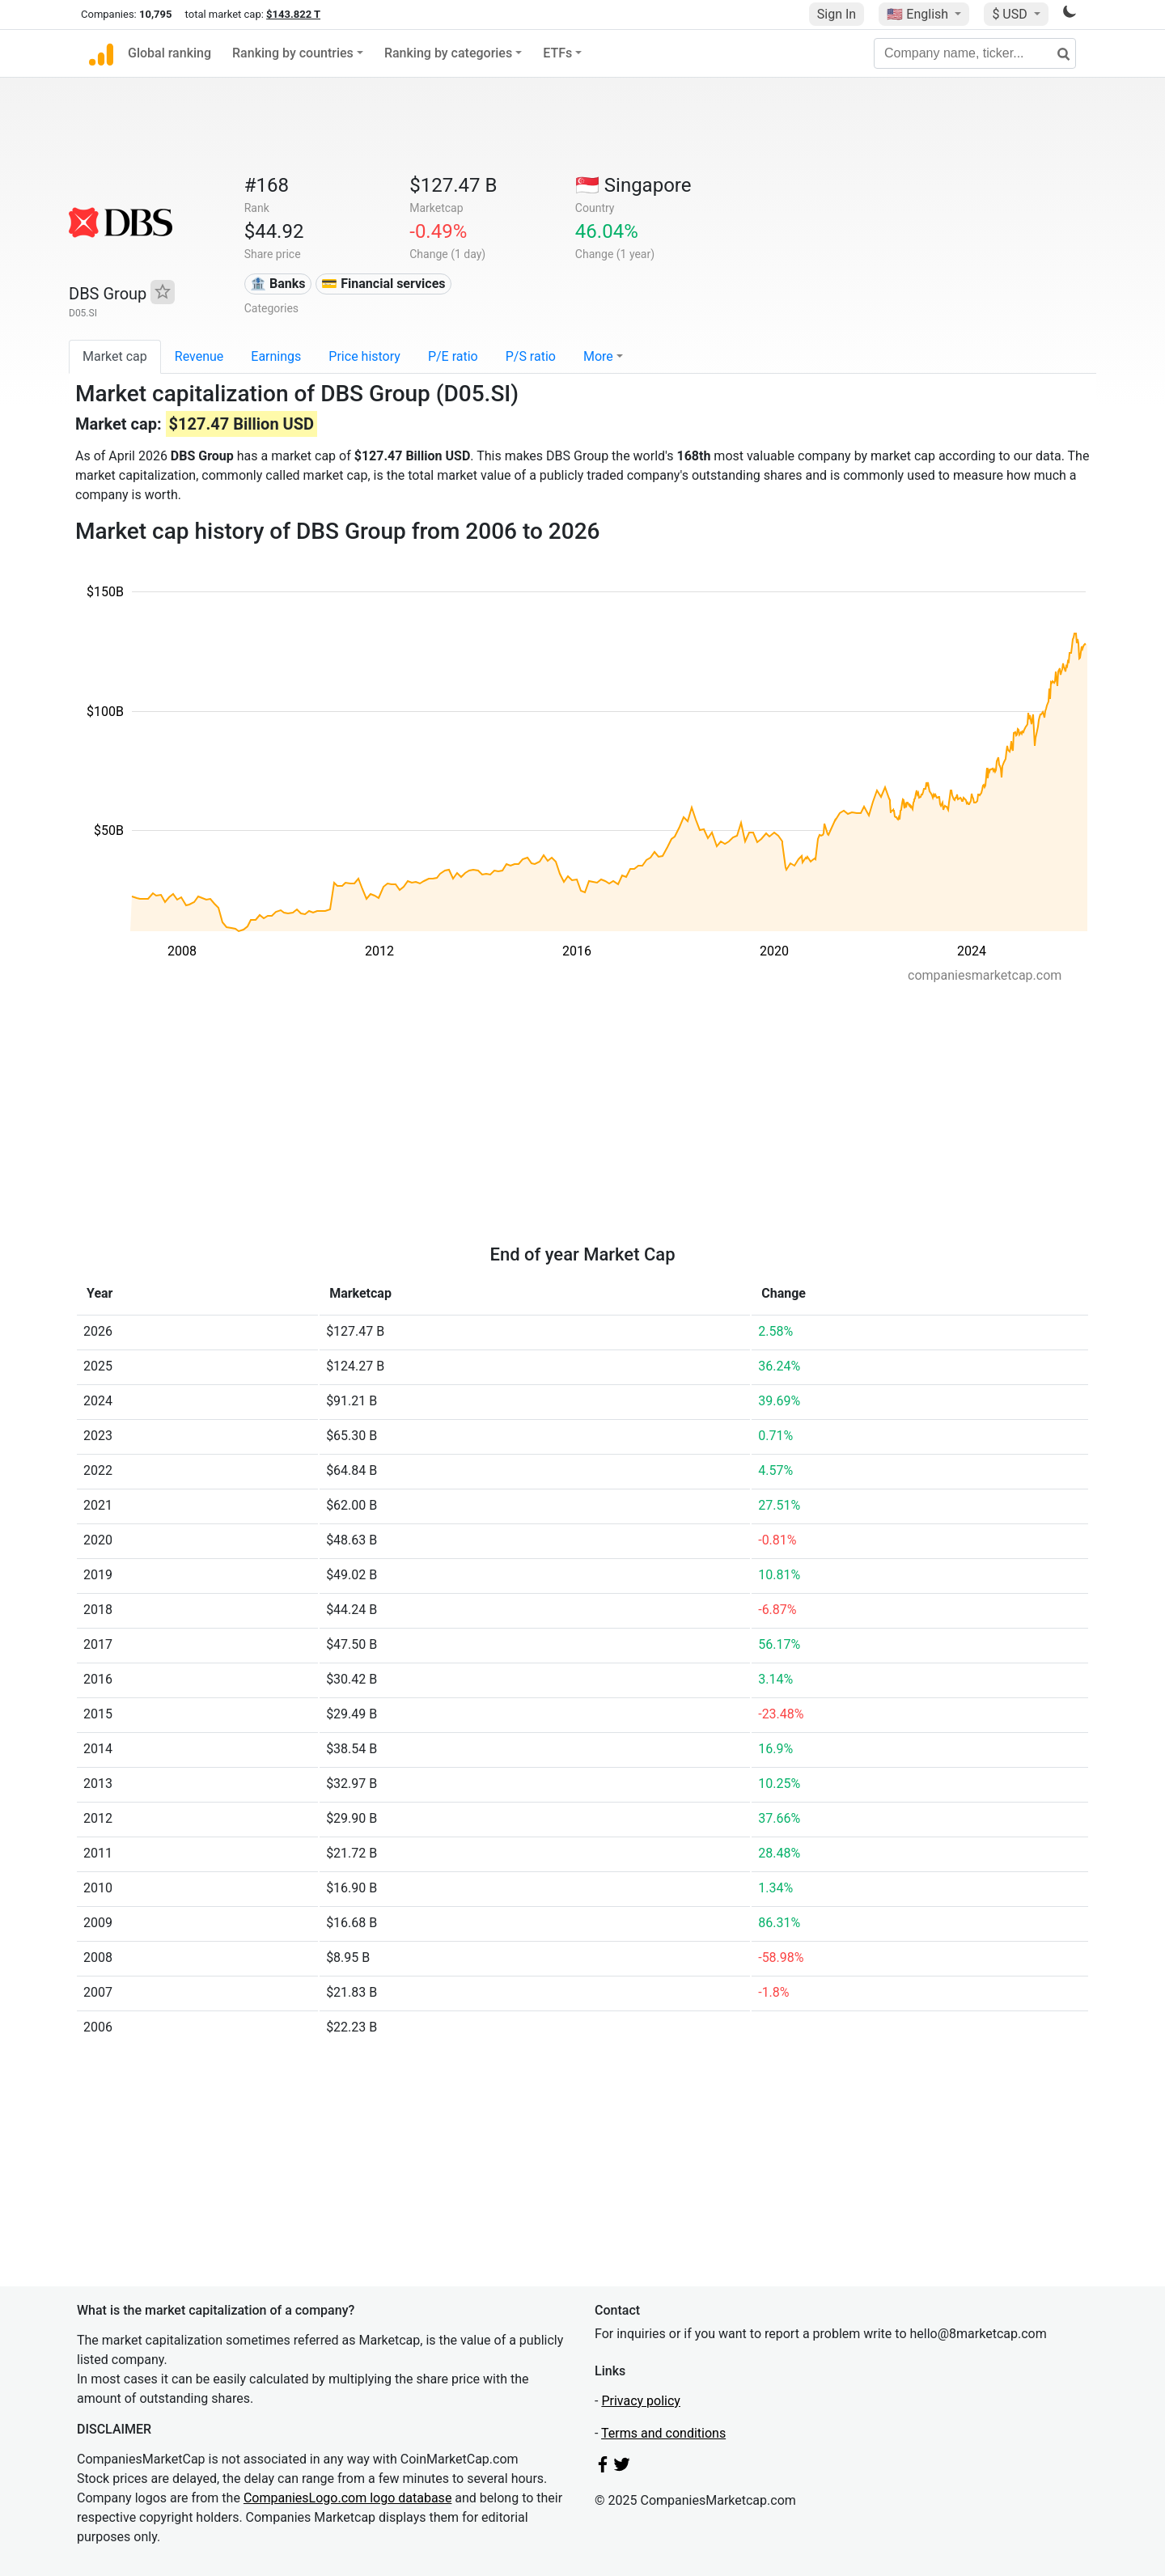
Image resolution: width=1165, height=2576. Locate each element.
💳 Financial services (383, 283)
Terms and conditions (663, 2433)
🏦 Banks (277, 283)
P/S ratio (531, 356)
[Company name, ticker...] (975, 53)
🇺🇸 (919, 14)
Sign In (836, 14)
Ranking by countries (293, 53)
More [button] (598, 356)
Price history (364, 356)
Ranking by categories (448, 53)
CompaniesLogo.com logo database (347, 2498)
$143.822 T (293, 14)
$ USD (1011, 14)
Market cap (115, 356)
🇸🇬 (633, 185)
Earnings (276, 356)
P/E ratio (453, 356)
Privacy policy (640, 2401)
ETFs (557, 53)
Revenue (199, 356)
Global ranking (169, 53)
